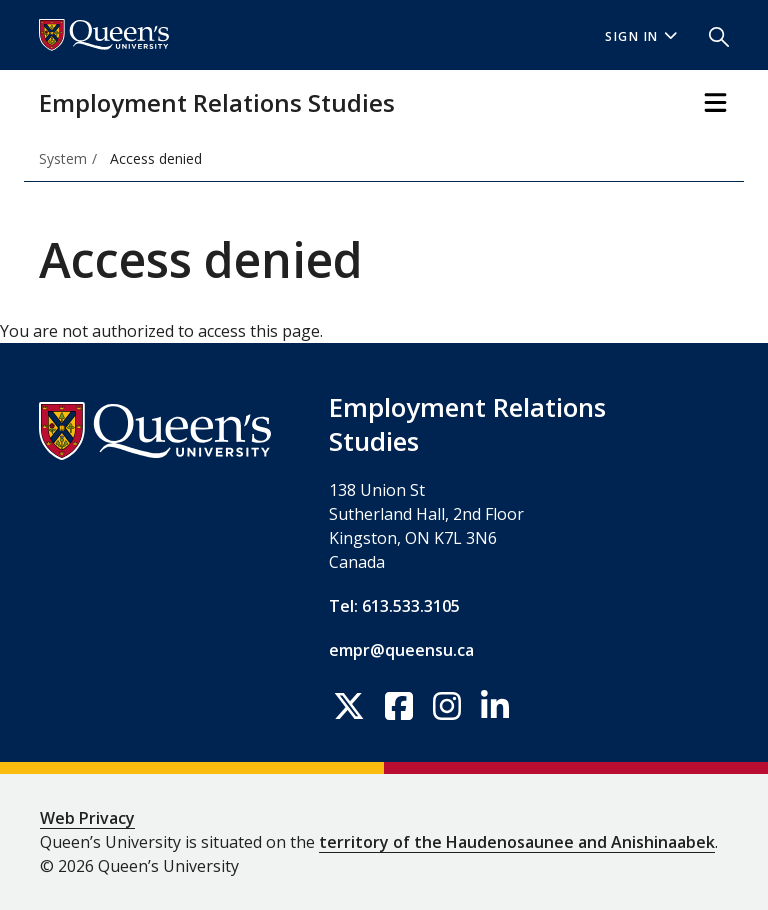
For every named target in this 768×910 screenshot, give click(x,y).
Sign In (641, 36)
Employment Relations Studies (217, 102)
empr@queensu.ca (401, 650)
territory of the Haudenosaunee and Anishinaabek (517, 842)
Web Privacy (87, 818)
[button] (711, 35)
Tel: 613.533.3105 (394, 606)
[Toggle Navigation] (715, 102)
